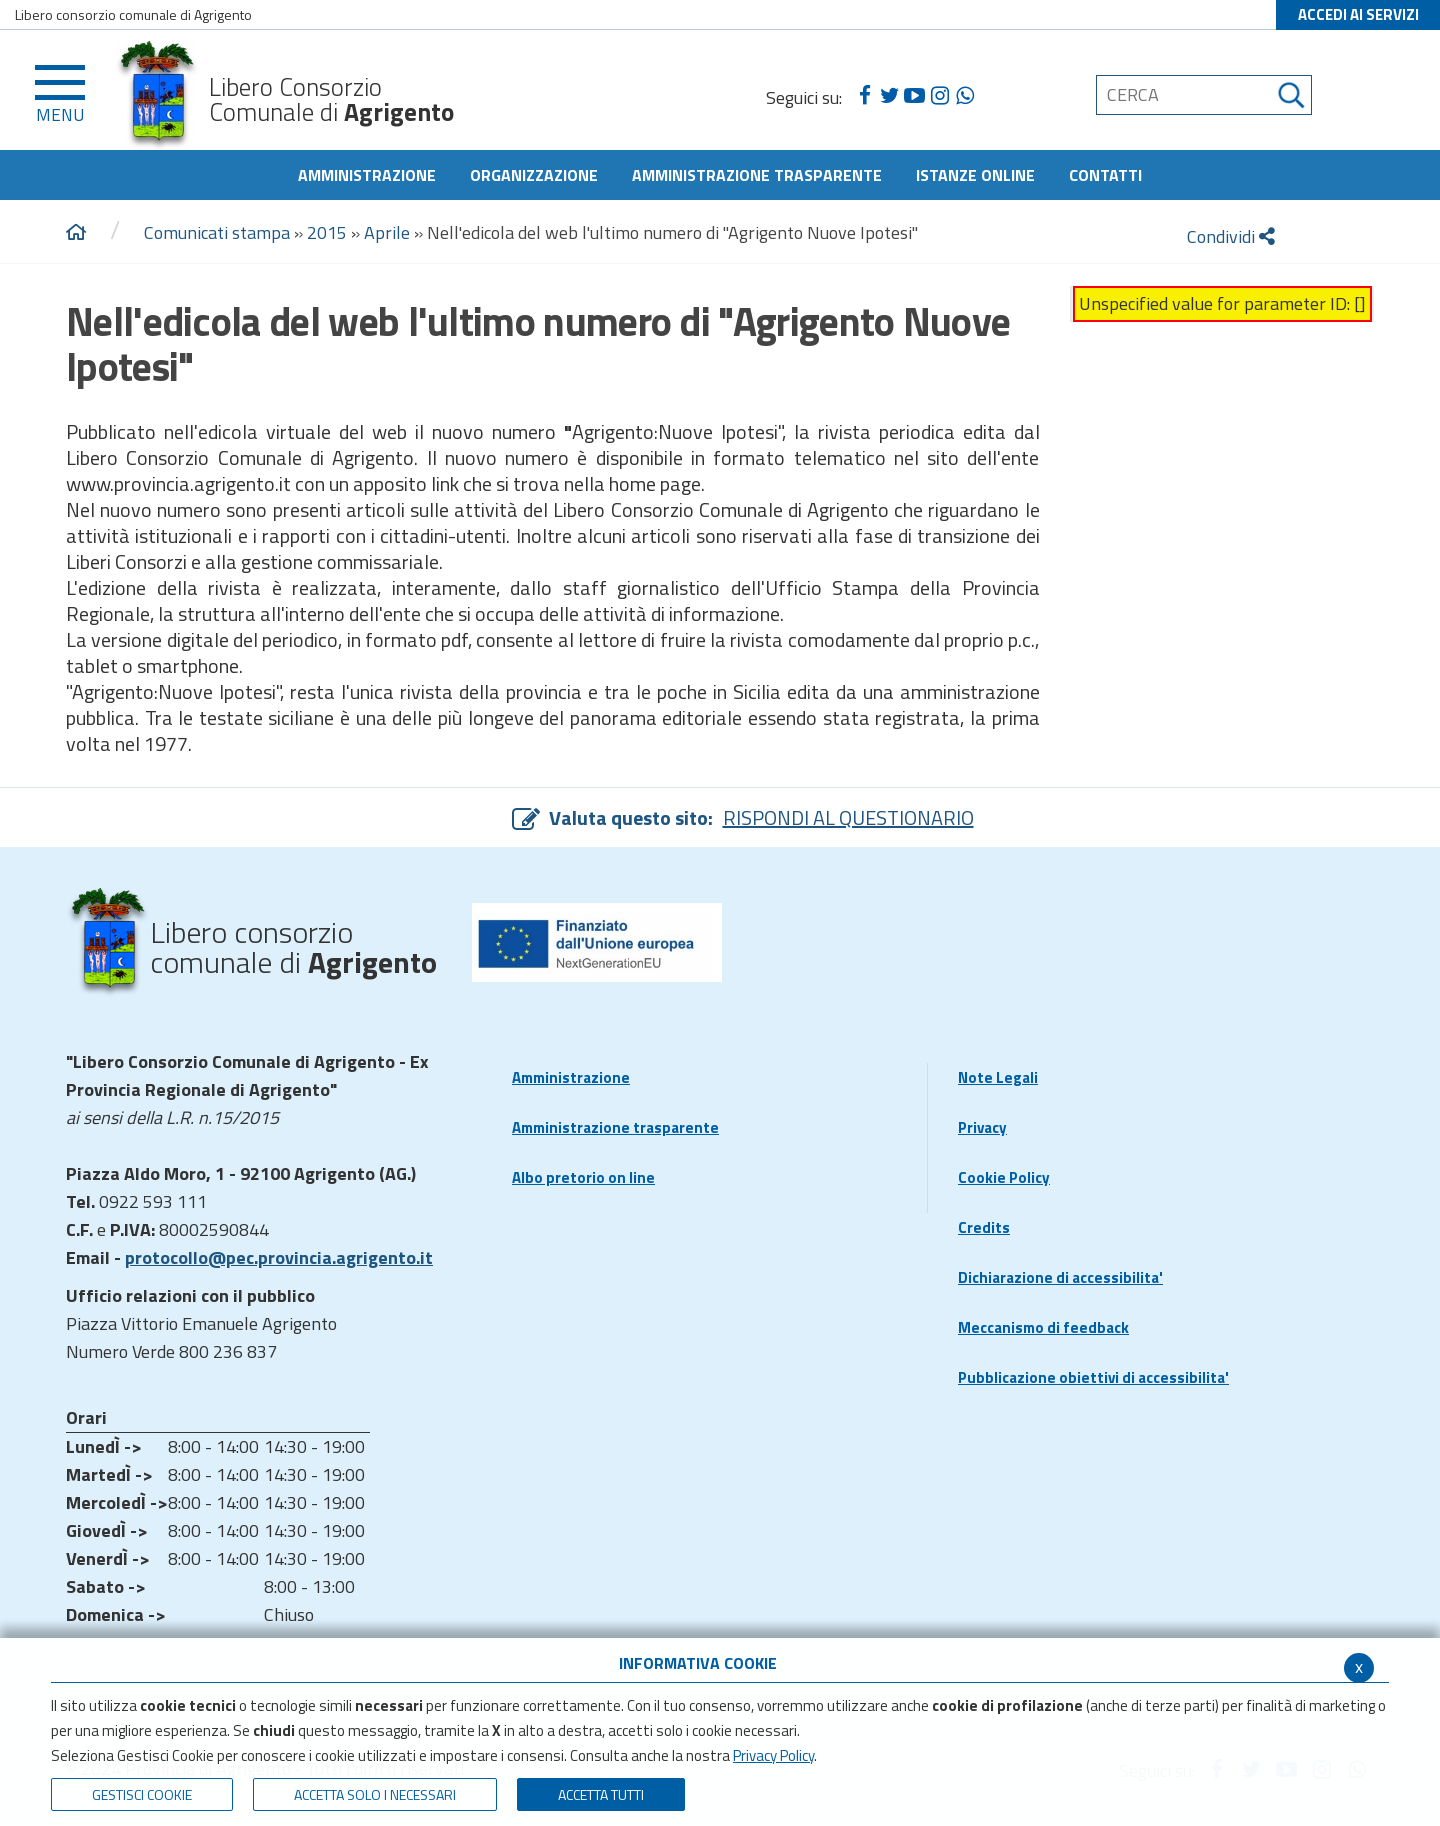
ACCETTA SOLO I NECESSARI (375, 1794)
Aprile (387, 232)
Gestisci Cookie (142, 1794)
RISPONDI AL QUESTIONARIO (848, 817)
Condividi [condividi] (1231, 236)
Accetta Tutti (601, 1794)
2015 (327, 232)
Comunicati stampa (217, 232)
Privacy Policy (773, 1755)
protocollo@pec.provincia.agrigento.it (279, 1257)
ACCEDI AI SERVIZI (1358, 14)
